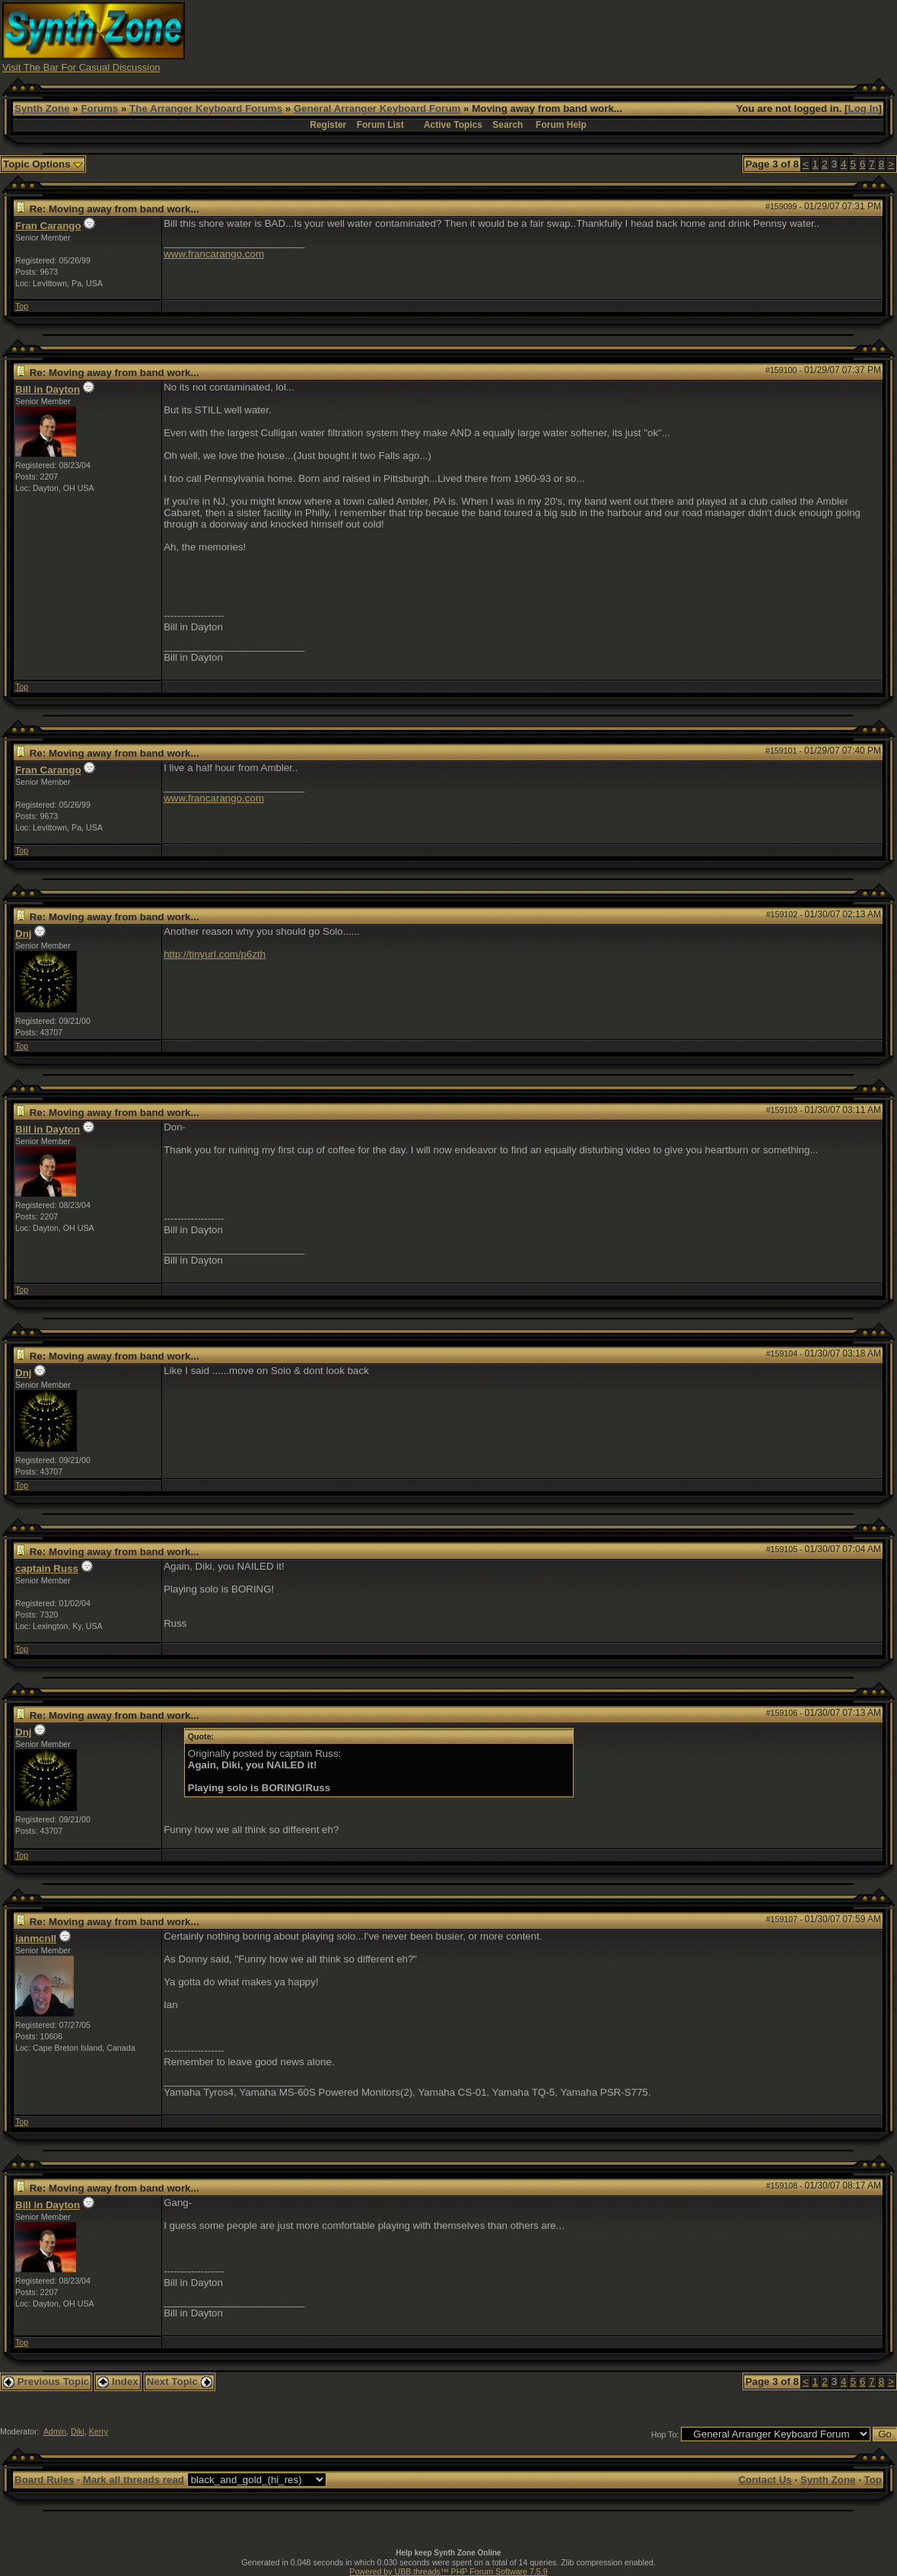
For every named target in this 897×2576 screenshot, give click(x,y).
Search (507, 125)
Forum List (380, 125)
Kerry (98, 2431)
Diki (77, 2431)
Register (328, 125)
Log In (863, 108)
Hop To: (665, 2434)
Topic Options (43, 164)
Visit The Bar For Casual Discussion (81, 67)
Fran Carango (48, 225)
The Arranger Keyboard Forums (205, 108)
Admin (54, 2431)
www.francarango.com (214, 254)
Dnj (23, 933)
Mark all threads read (133, 2479)
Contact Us (764, 2479)
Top (21, 306)
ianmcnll (35, 1938)
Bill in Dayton (47, 389)
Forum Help (561, 125)
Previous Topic (46, 2381)
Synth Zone (42, 108)
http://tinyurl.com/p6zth (215, 954)
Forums (99, 108)
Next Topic (179, 2381)
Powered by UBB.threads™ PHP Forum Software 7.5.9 (448, 2571)
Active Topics (453, 125)
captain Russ (46, 1568)
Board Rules (44, 2479)
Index (117, 2381)
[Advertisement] (618, 36)
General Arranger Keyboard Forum (377, 108)
